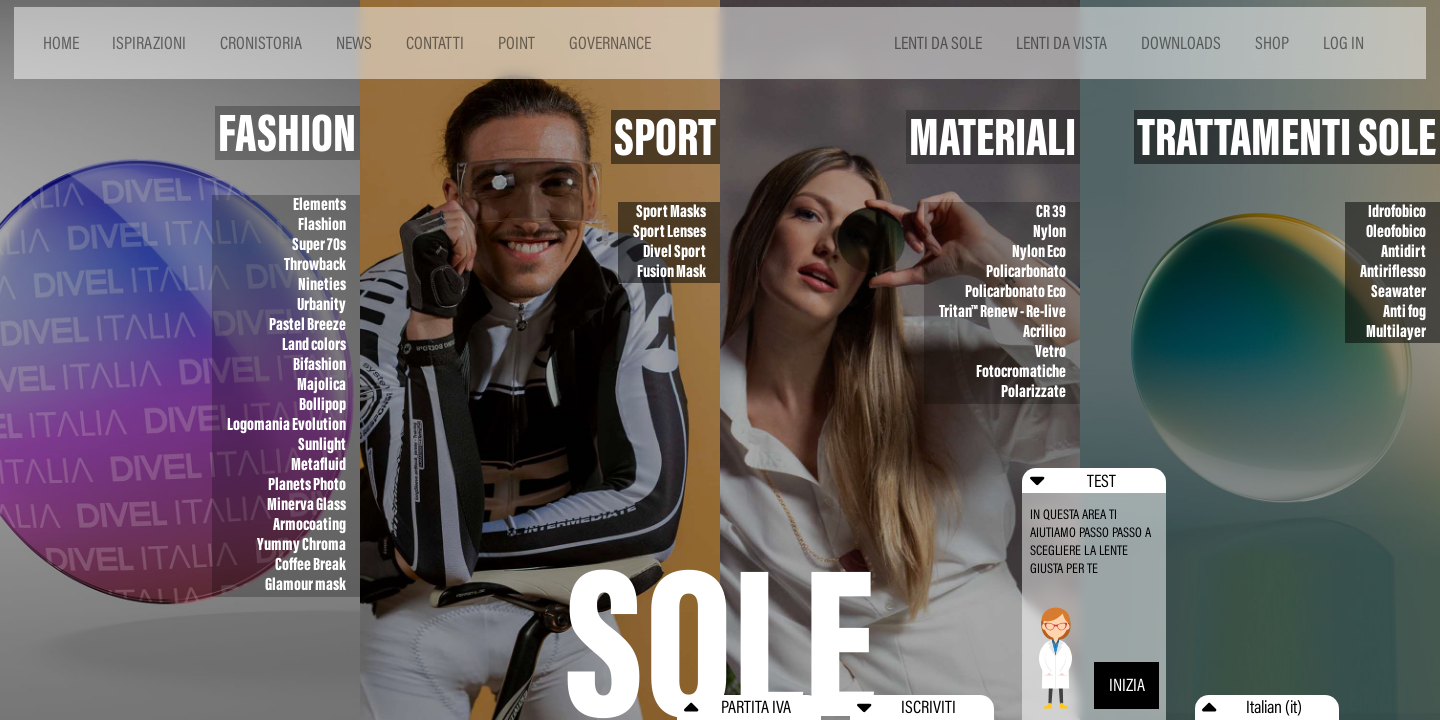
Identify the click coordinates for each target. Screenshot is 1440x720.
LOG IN (1343, 42)
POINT (516, 42)
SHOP (1272, 42)
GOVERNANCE (610, 42)
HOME (61, 42)
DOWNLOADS (1181, 42)
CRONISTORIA (261, 42)
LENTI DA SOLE (938, 42)
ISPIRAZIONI (149, 42)
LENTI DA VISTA (1061, 42)
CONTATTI (435, 42)
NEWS (354, 42)
